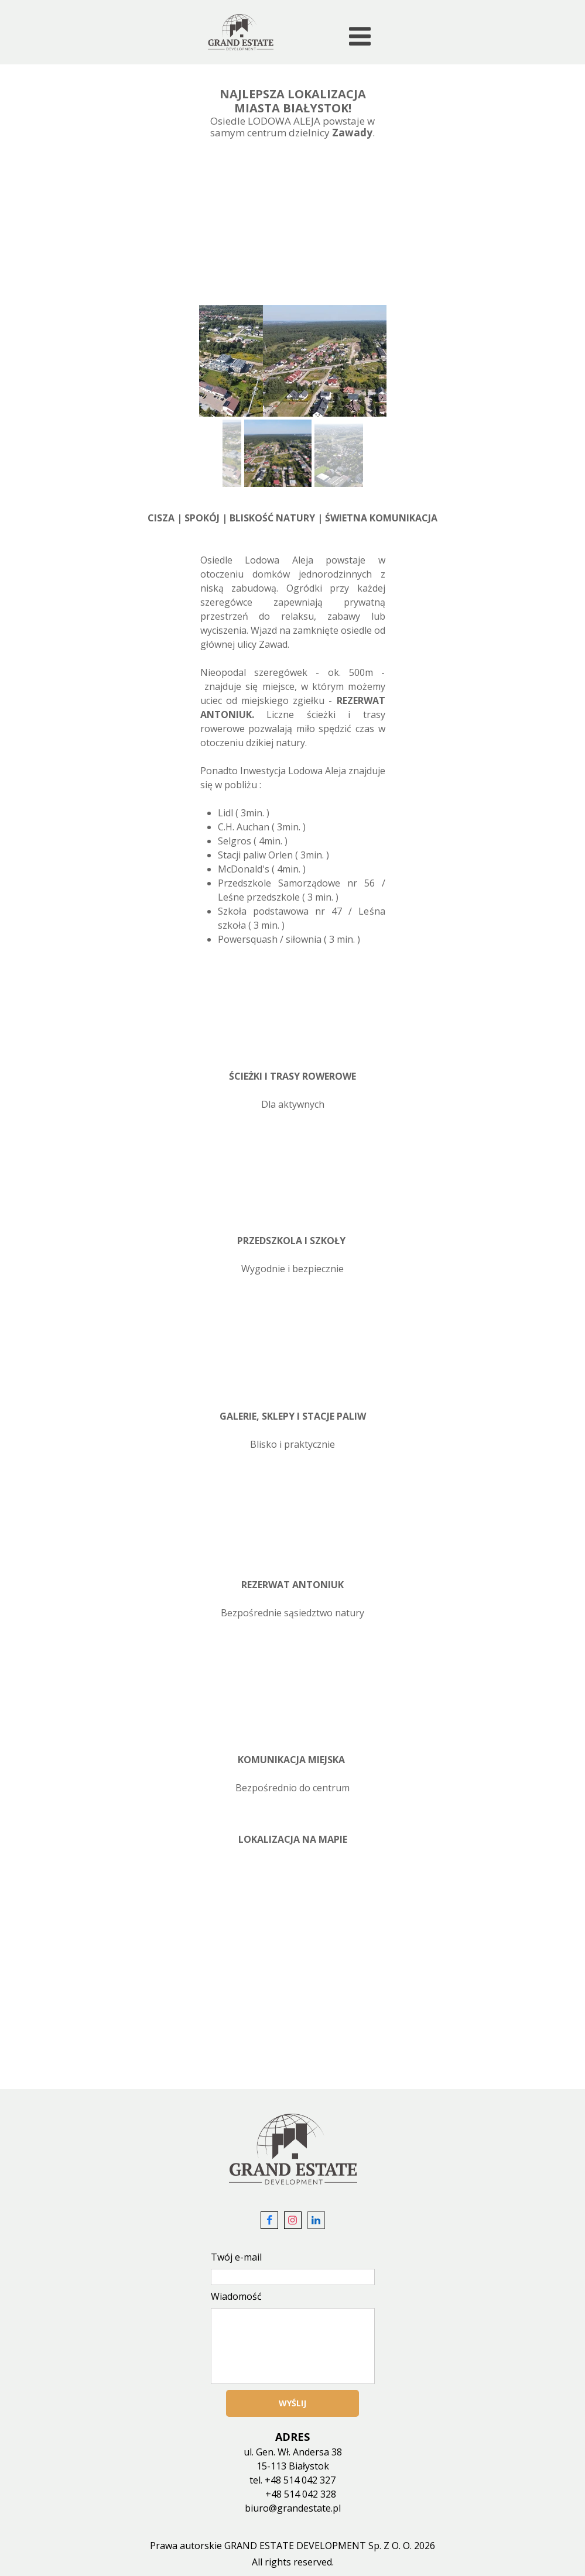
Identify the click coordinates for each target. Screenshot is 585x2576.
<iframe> (292, 1972)
